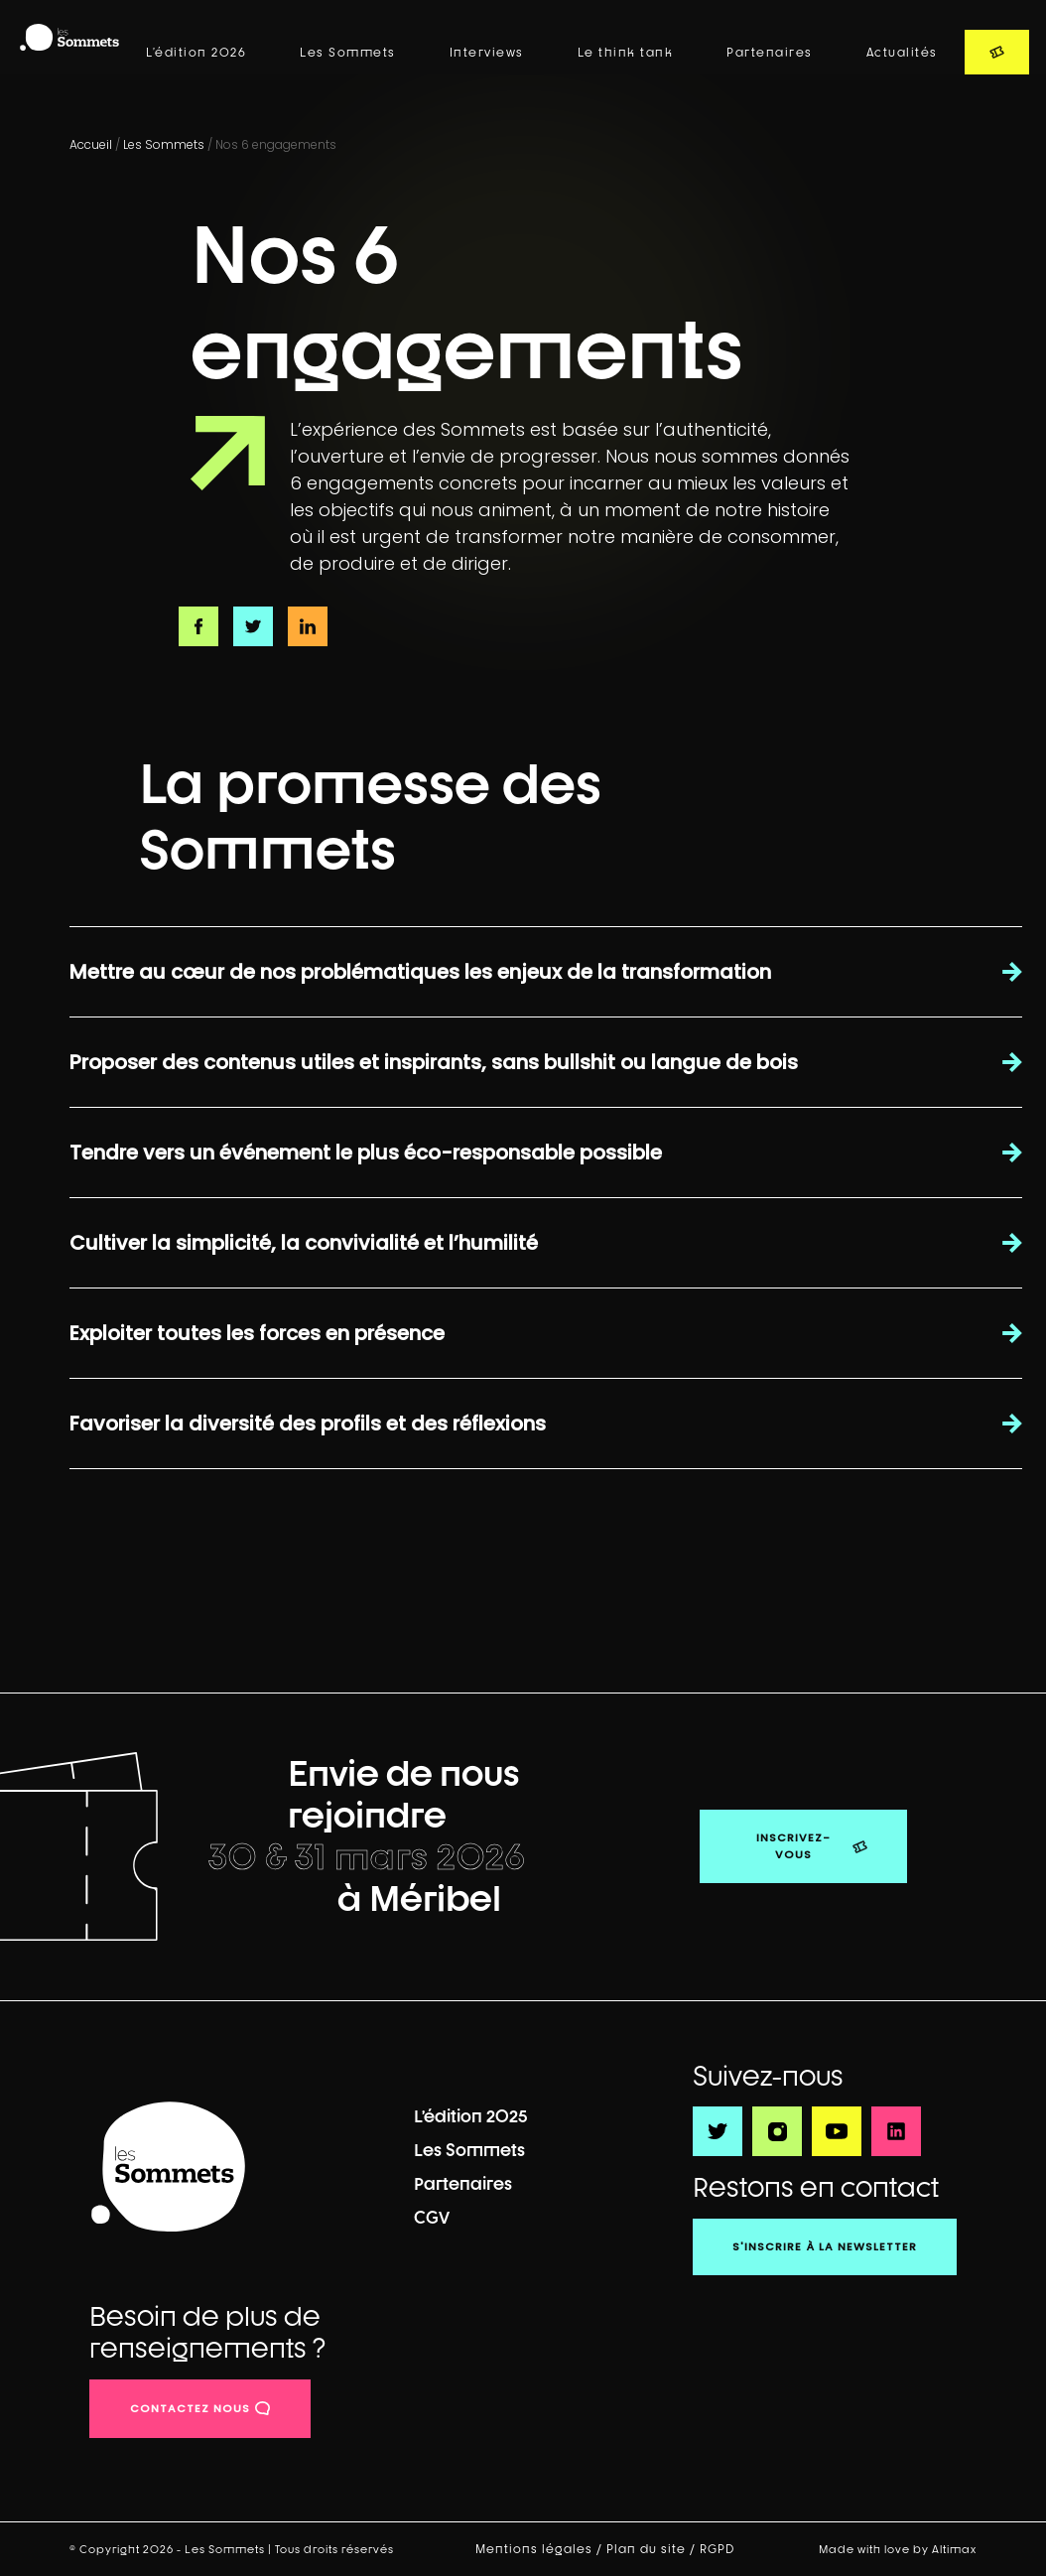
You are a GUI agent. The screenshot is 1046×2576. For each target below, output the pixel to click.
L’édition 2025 (471, 2115)
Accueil (90, 144)
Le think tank (626, 53)
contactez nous (190, 2408)
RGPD (719, 2549)
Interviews (487, 53)
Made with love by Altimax (898, 2548)
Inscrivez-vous (793, 1846)
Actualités (902, 53)
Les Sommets (348, 53)
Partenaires (769, 53)
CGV (432, 2217)
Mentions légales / (540, 2549)
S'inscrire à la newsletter (824, 2246)
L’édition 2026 (196, 53)
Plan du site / (653, 2549)
